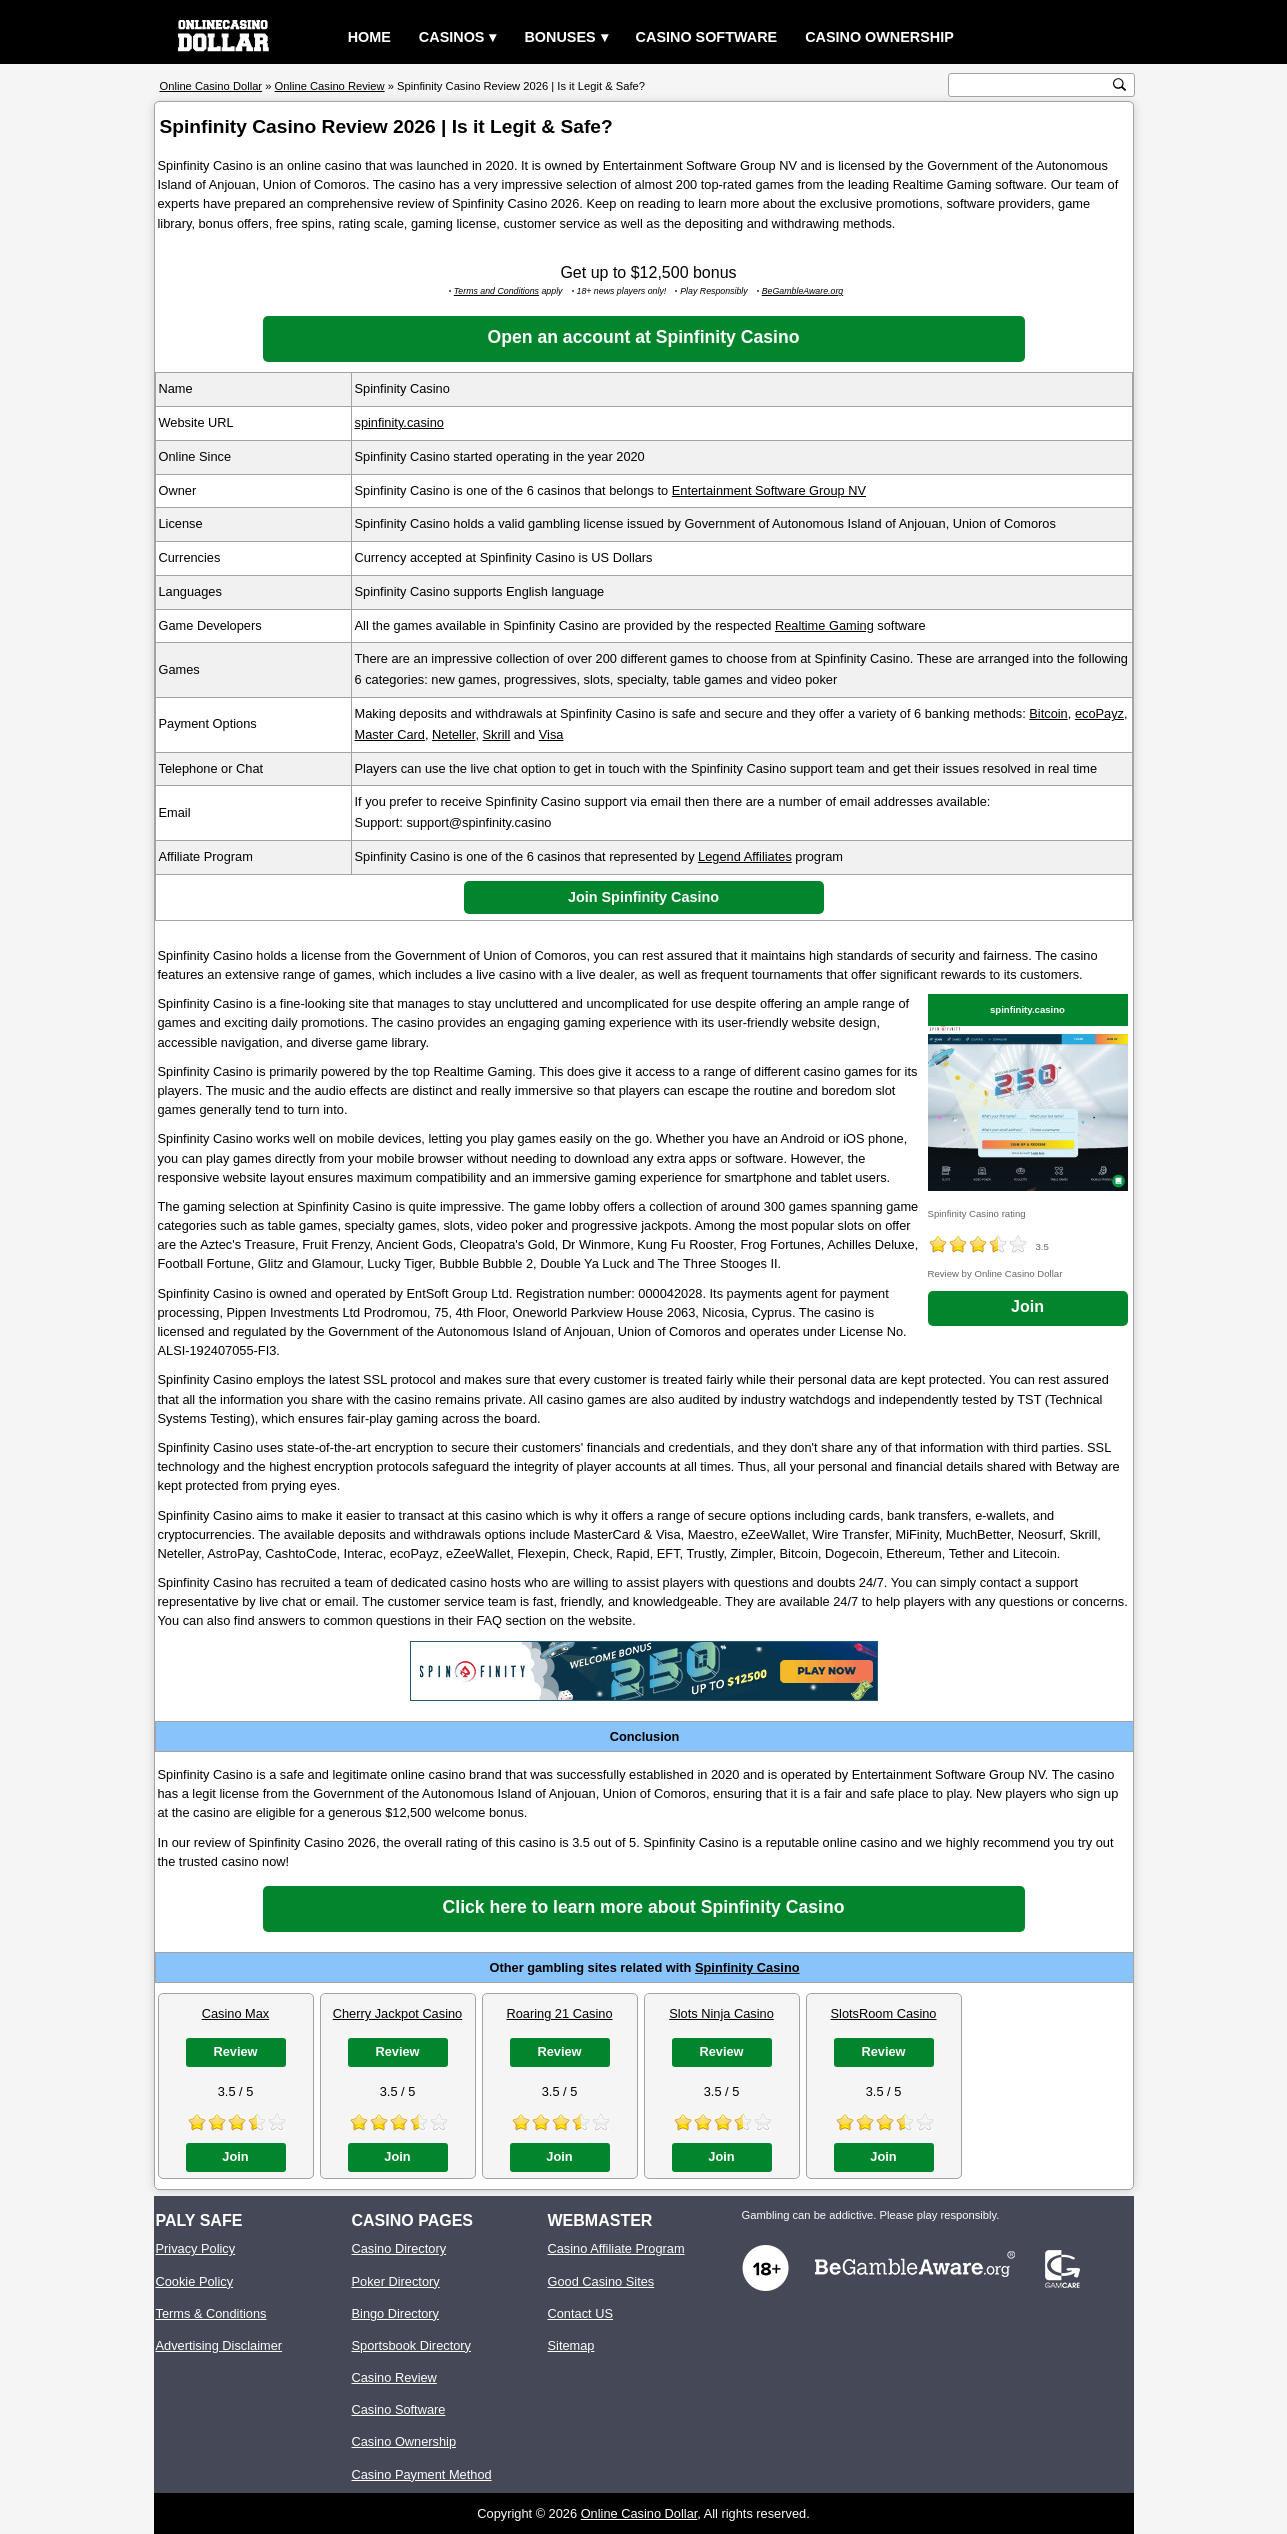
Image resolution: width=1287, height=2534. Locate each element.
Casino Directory (399, 2248)
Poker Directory (396, 2281)
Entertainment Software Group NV (769, 490)
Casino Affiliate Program (616, 2248)
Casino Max (236, 2013)
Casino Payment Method (422, 2474)
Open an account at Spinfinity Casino (644, 337)
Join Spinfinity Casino (643, 897)
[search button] (1119, 84)
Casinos (452, 37)
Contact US (580, 2313)
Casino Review (394, 2377)
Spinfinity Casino (747, 1967)
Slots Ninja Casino (721, 2013)
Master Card (390, 734)
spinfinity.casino (399, 422)
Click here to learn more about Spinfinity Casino (644, 1907)
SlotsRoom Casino (884, 2013)
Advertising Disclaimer (219, 2345)
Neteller (453, 734)
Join (1027, 1306)
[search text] (1031, 85)
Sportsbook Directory (411, 2345)
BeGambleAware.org (803, 291)
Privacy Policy (196, 2248)
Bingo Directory (395, 2313)
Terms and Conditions (496, 291)
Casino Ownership (879, 37)
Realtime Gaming (824, 625)
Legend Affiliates (745, 856)
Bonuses (559, 37)
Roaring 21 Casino (560, 2013)
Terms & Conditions (211, 2313)
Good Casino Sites (601, 2281)
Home (369, 37)
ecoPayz (1099, 713)
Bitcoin (1048, 713)
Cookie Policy (195, 2281)
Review (235, 2051)
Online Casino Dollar (639, 2513)
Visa (551, 734)
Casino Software (707, 37)
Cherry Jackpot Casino (397, 2013)
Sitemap (571, 2345)
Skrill (497, 734)
